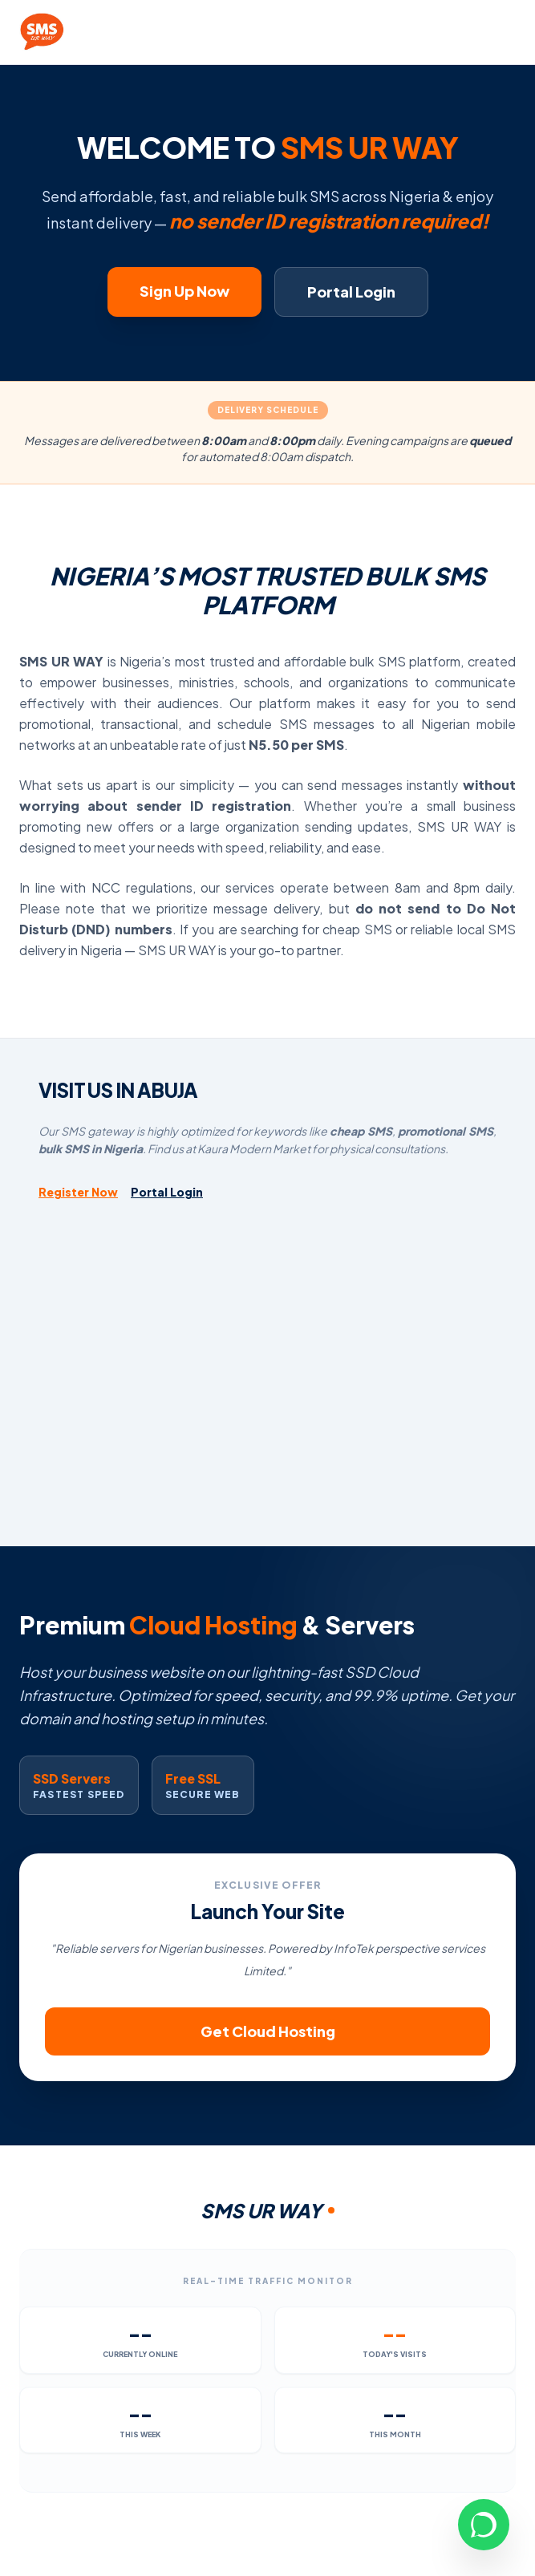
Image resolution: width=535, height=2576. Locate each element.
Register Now (78, 1192)
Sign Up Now (184, 290)
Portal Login (351, 291)
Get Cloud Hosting (268, 2031)
